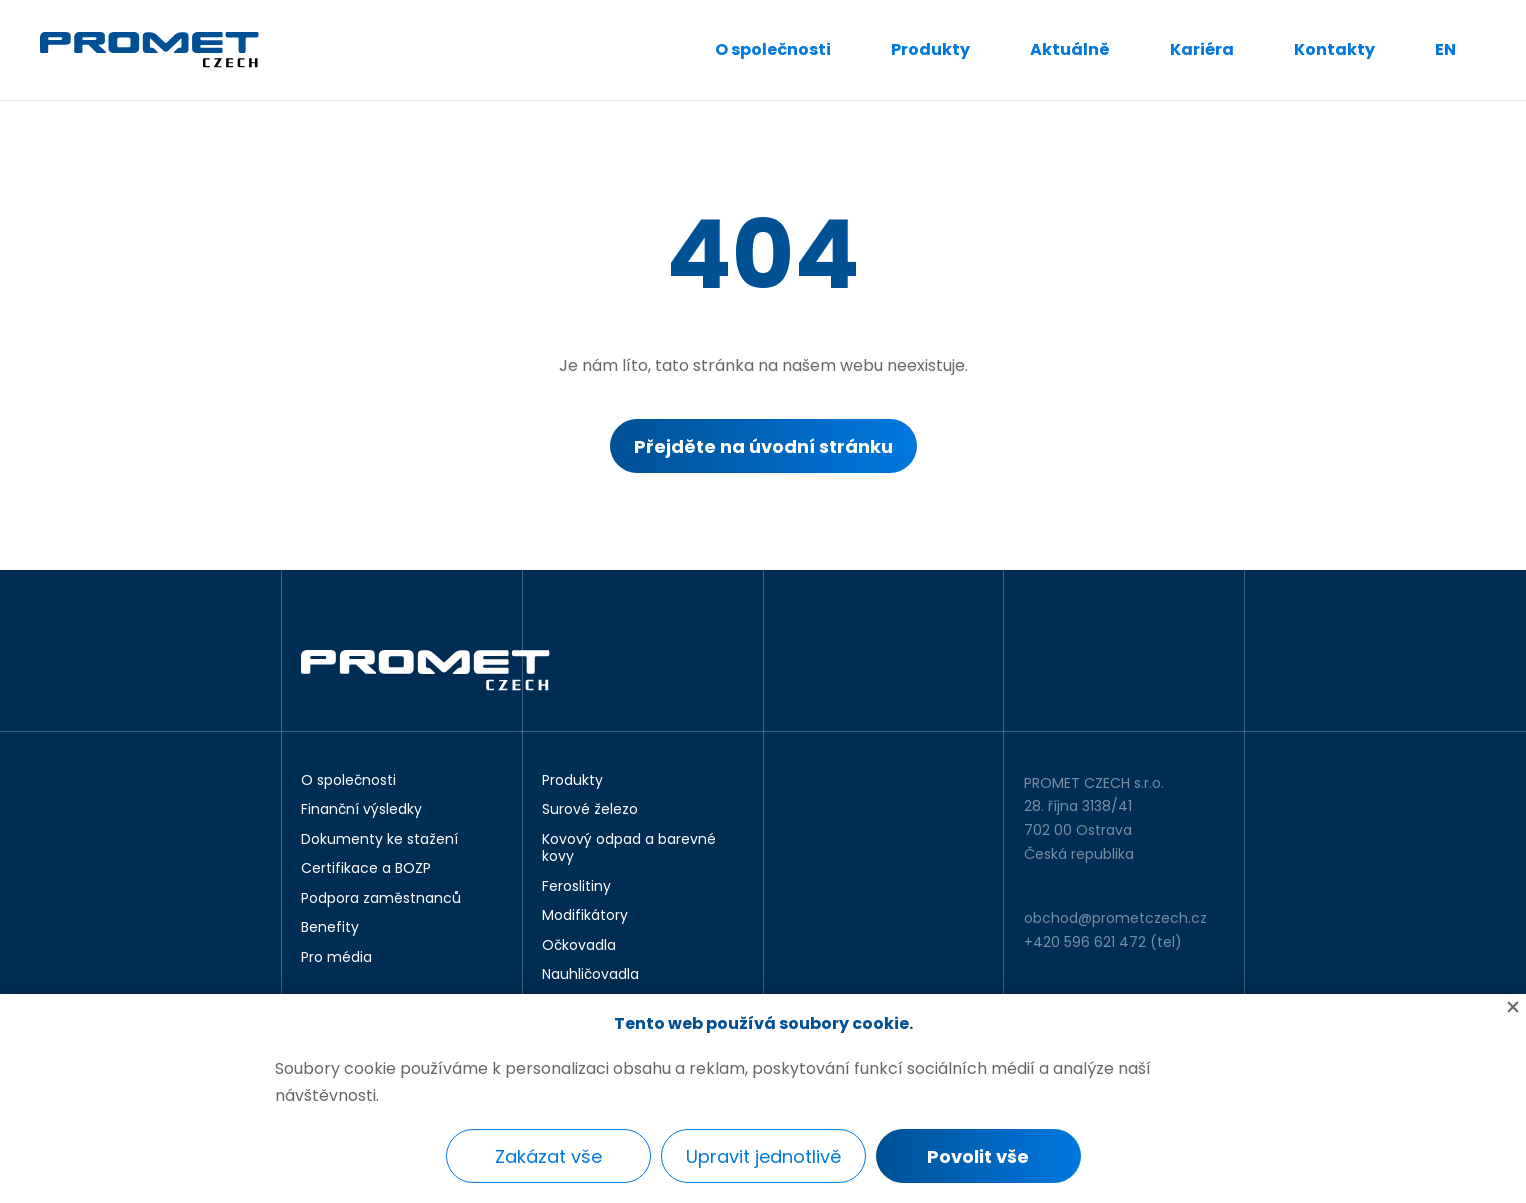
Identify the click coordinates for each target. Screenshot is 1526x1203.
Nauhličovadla (590, 975)
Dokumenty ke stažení (379, 840)
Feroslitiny (576, 887)
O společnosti (773, 49)
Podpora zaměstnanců (381, 899)
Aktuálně (1070, 49)
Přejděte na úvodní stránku (763, 446)
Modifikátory (585, 916)
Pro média (336, 958)
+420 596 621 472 (1085, 942)
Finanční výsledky (361, 810)
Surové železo (590, 810)
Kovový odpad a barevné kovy (629, 848)
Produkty (930, 49)
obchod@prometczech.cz (1115, 918)
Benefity (330, 928)
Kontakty (1334, 49)
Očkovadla (579, 946)
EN (1445, 49)
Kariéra (1202, 49)
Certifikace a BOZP (366, 869)
